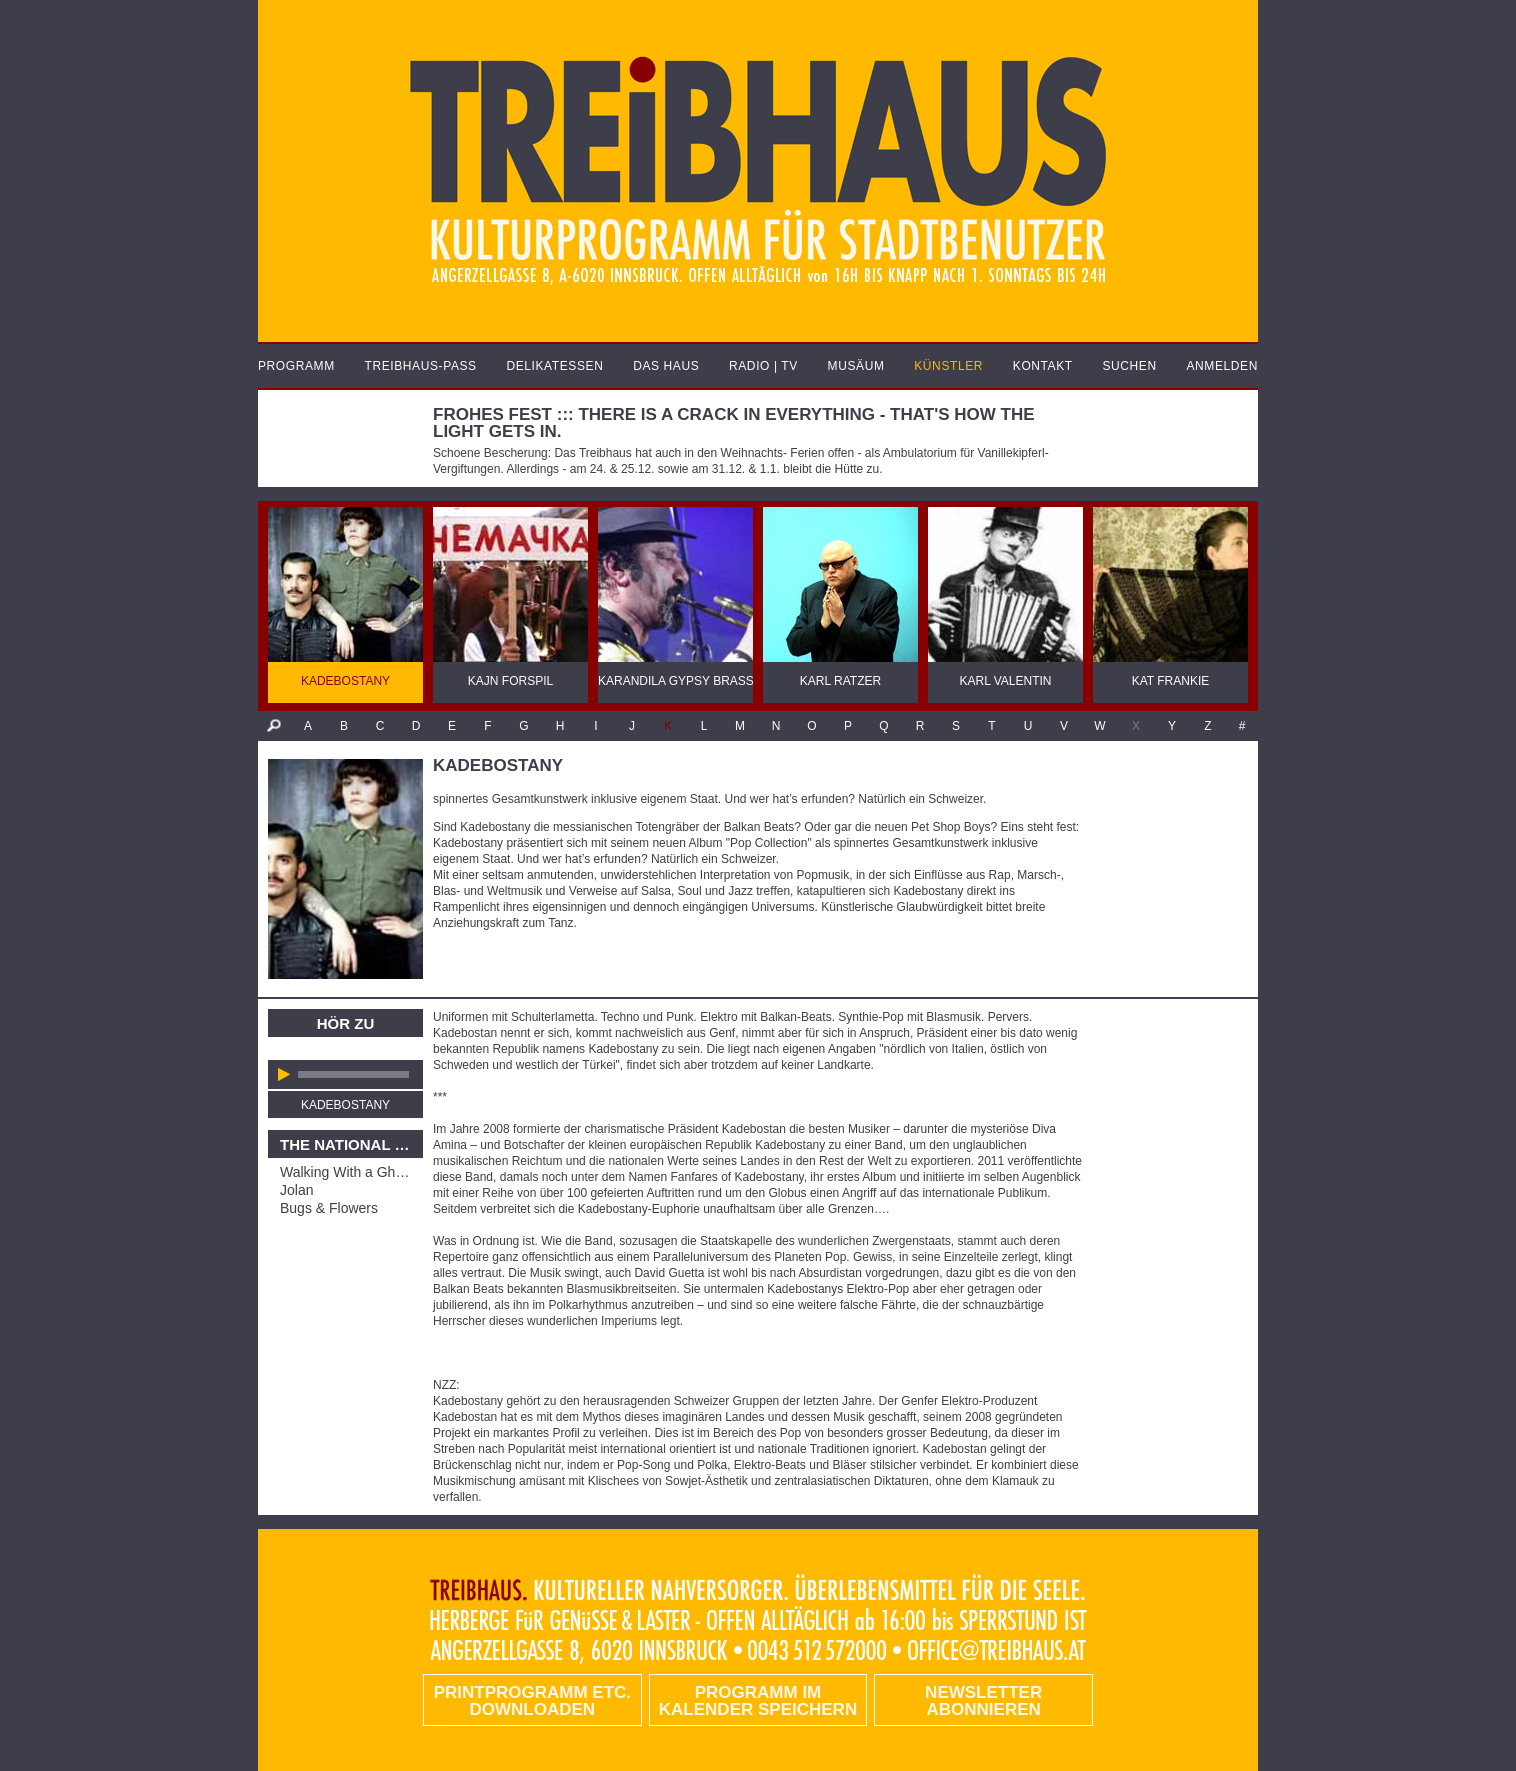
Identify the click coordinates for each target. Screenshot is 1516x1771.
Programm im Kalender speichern (758, 1701)
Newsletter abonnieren (983, 1701)
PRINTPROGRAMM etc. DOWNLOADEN (532, 1701)
